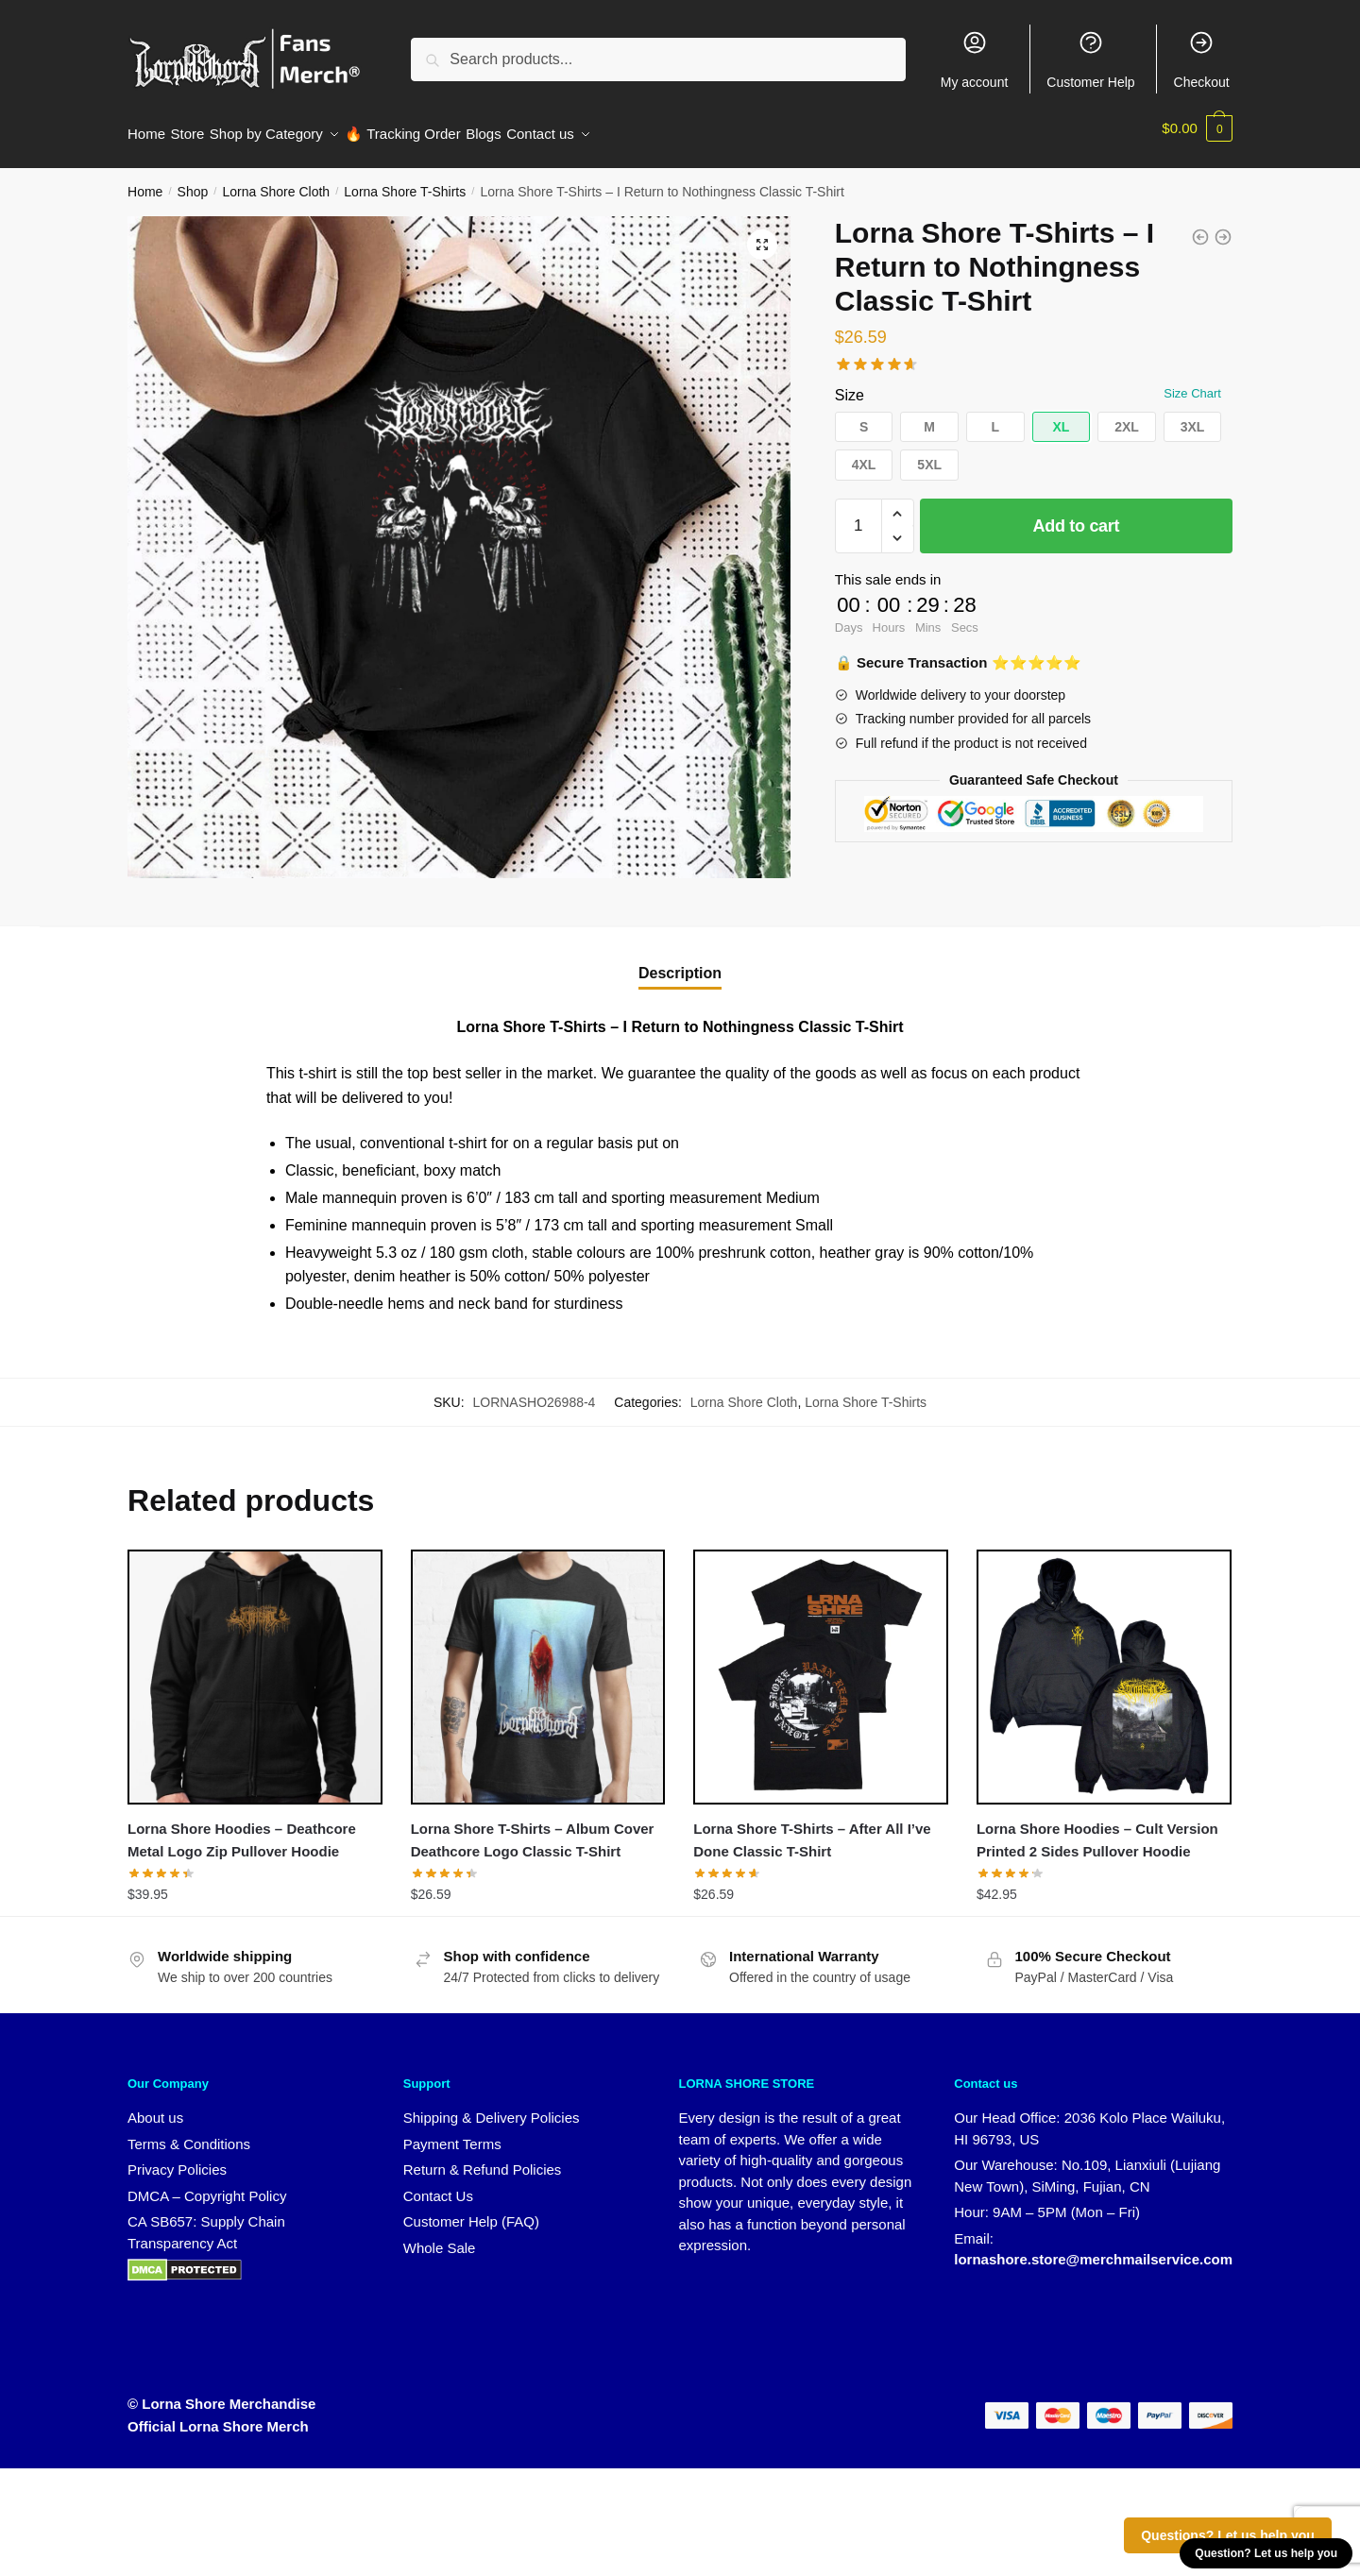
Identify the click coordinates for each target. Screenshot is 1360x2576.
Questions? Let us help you (1228, 2535)
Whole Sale (439, 2237)
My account (975, 59)
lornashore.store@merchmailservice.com (1093, 2248)
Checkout (1202, 59)
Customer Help (1090, 59)
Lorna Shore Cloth (276, 180)
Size (849, 384)
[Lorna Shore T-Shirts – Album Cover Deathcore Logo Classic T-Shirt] (538, 1665)
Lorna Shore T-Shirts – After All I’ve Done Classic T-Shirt (811, 1828)
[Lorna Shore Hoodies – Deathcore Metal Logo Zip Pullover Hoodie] (255, 1665)
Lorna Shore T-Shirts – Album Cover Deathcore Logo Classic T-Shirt (532, 1828)
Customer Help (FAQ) (471, 2210)
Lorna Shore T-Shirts (405, 180)
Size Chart (1192, 382)
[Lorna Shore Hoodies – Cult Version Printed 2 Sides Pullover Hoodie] (1104, 1665)
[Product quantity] (858, 514)
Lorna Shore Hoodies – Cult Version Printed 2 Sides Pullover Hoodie (1097, 1828)
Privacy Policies (177, 2158)
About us (155, 2106)
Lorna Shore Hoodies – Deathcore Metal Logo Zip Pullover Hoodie (242, 1828)
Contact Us (438, 2185)
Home (145, 180)
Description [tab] (680, 962)
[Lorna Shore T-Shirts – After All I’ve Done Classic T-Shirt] (820, 1665)
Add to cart (1076, 514)
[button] (762, 233)
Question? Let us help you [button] (1266, 2553)
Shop (193, 180)
